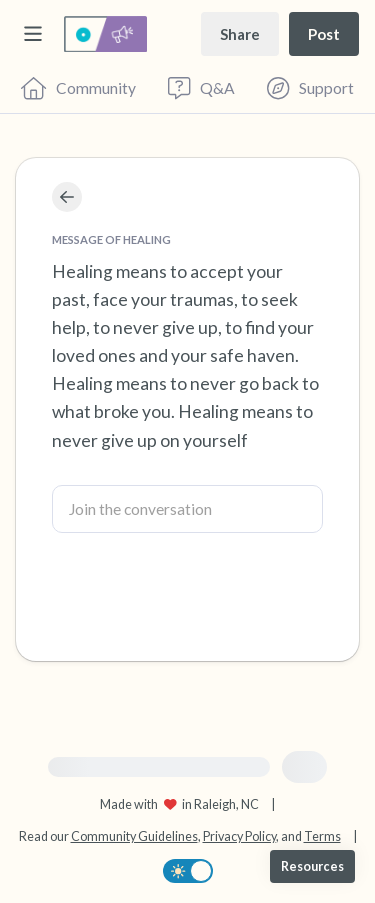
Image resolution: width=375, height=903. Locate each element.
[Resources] (312, 866)
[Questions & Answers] (201, 88)
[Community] (78, 88)
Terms (322, 836)
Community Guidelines (134, 836)
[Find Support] (310, 88)
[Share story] (240, 33)
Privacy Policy (239, 836)
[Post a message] (324, 33)
